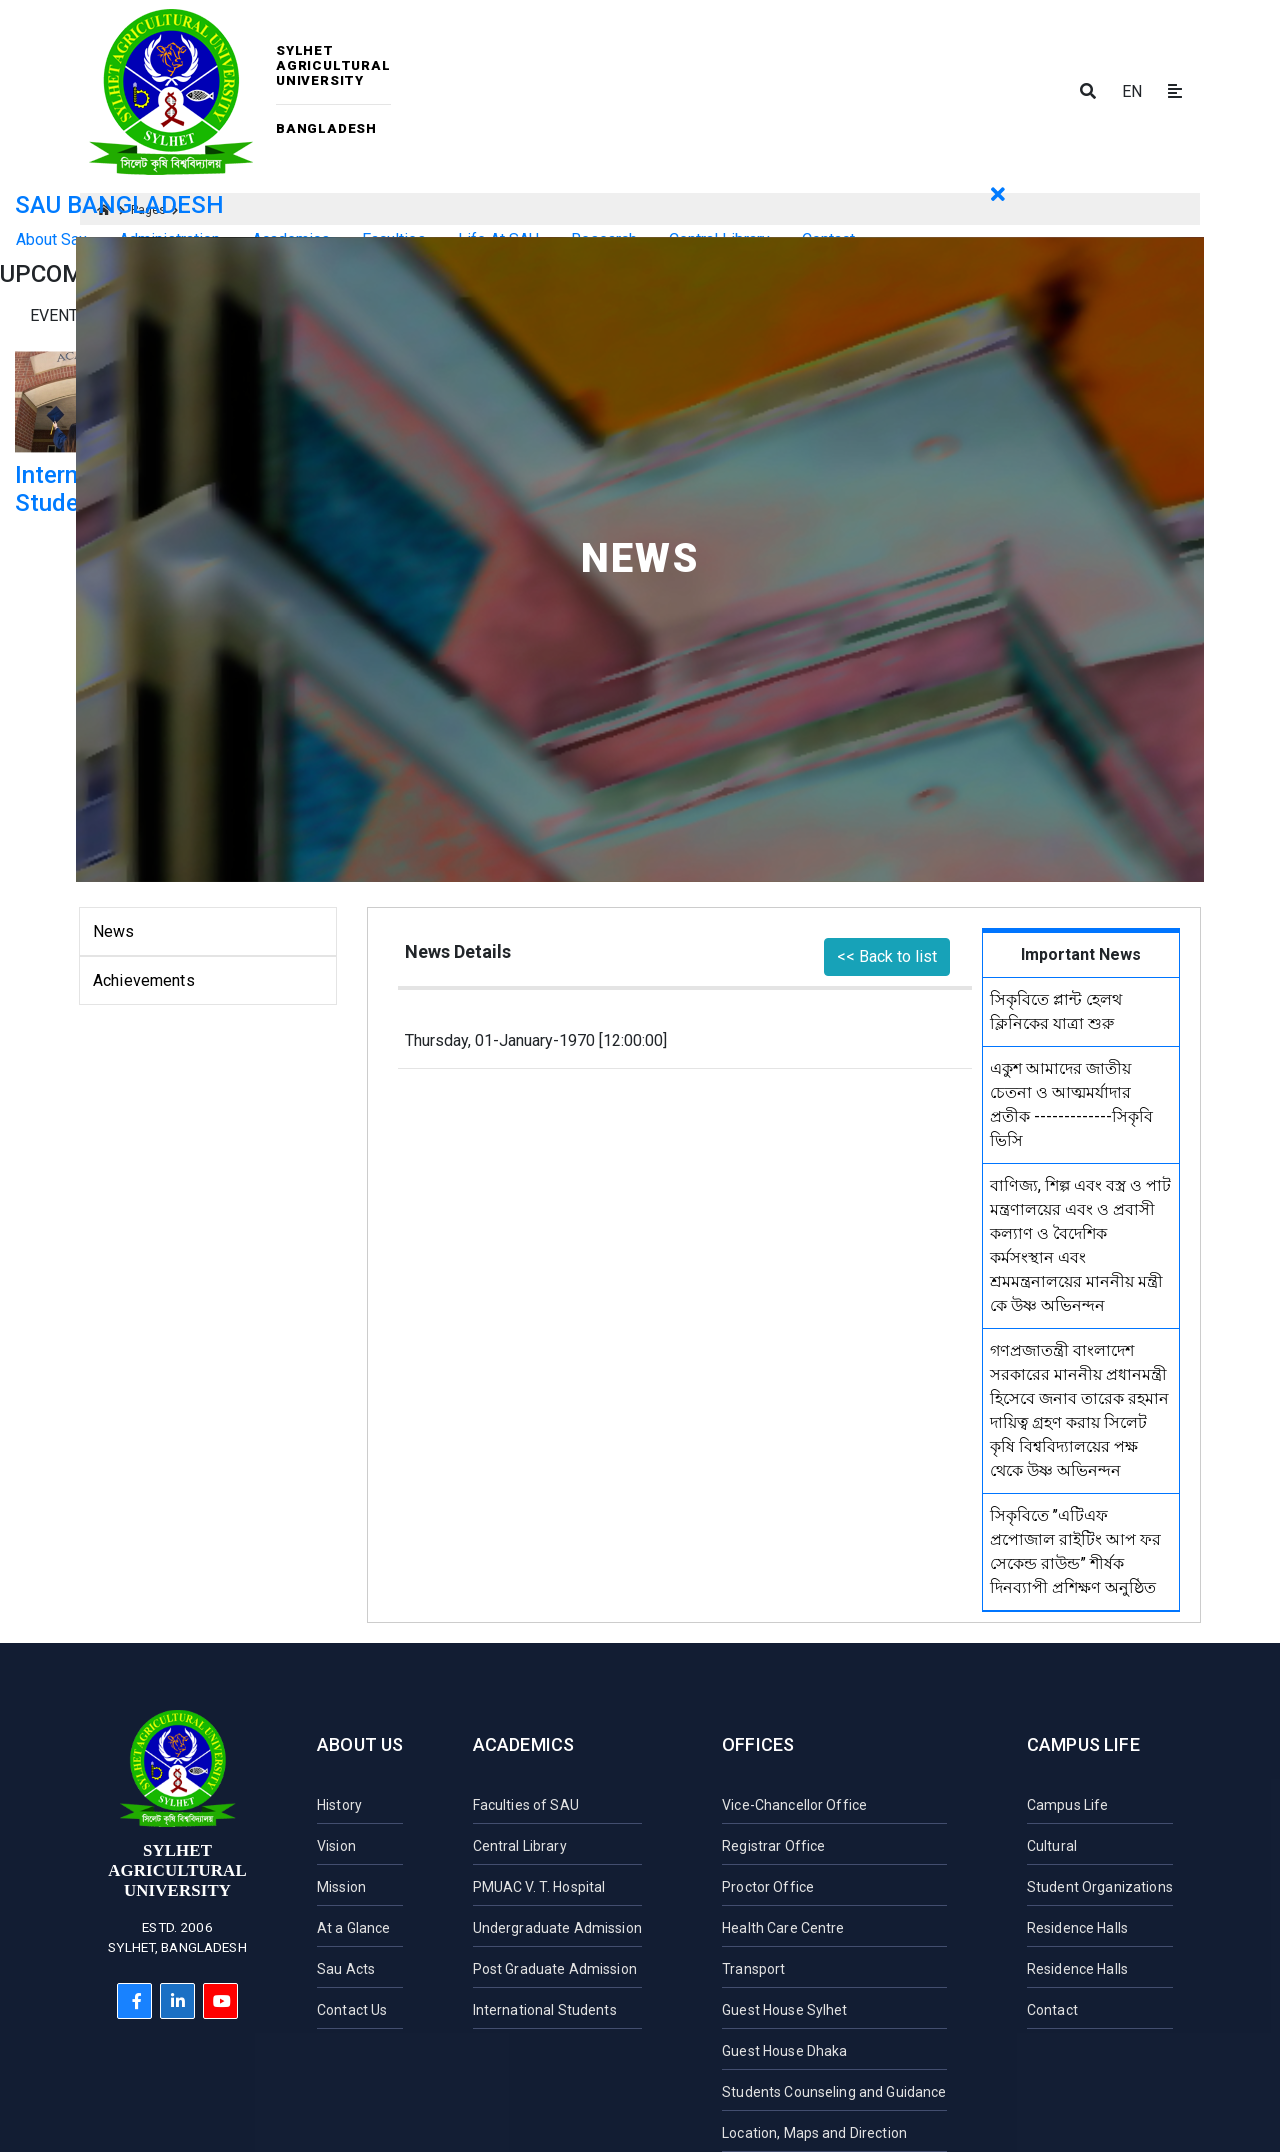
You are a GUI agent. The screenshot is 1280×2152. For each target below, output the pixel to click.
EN (1132, 91)
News (114, 931)
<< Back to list (887, 956)
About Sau (51, 239)
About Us (360, 1744)
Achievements (144, 980)
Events (59, 315)
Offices (758, 1744)
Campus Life (1083, 1744)
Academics (524, 1744)
